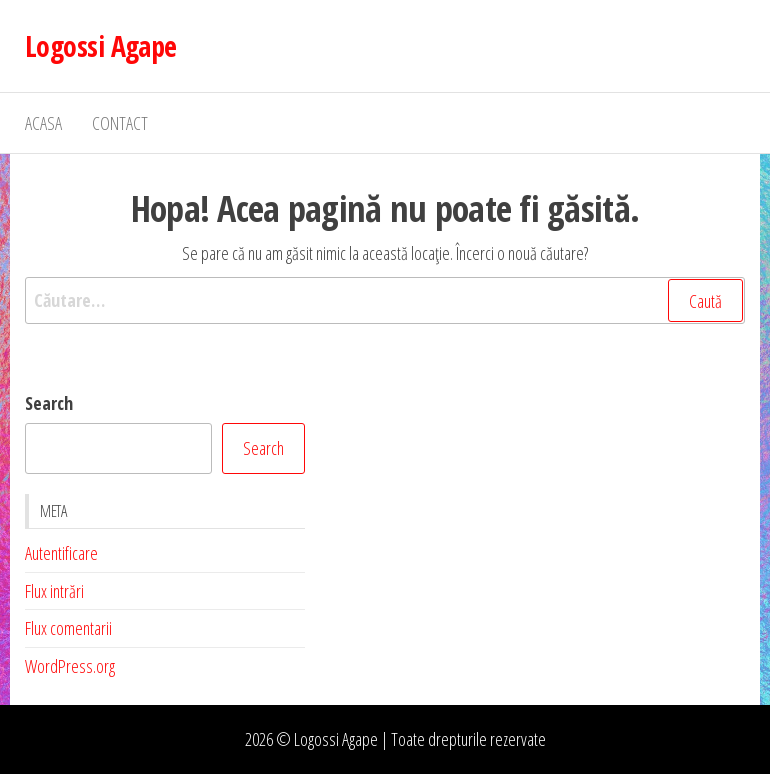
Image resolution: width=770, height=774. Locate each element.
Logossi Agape (101, 46)
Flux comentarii (68, 628)
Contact (120, 123)
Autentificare (61, 553)
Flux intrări (54, 591)
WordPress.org (70, 666)
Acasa (43, 123)
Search (49, 403)
